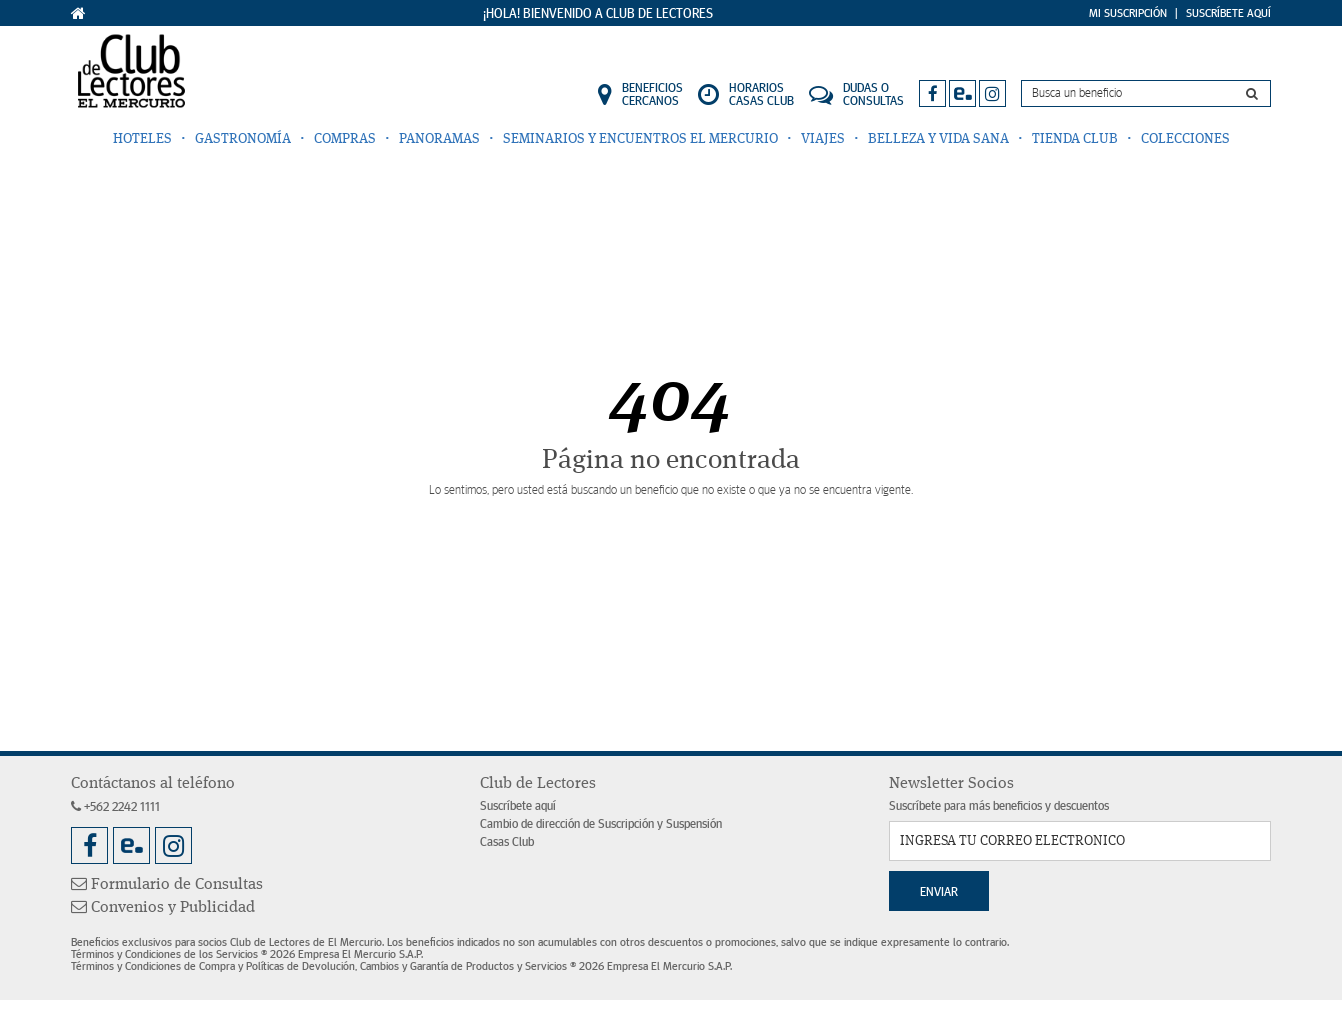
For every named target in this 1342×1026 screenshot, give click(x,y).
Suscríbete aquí (518, 806)
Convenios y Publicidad (163, 908)
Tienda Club (1075, 139)
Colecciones (1185, 139)
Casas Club (507, 842)
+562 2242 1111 (115, 807)
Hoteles (142, 139)
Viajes (823, 139)
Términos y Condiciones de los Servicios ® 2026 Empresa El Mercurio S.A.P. (247, 954)
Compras (345, 139)
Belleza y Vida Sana (938, 139)
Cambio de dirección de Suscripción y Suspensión (601, 824)
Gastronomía (243, 139)
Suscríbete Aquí (1228, 13)
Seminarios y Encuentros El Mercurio (640, 139)
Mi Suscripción (1128, 13)
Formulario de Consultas (167, 885)
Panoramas (439, 139)
